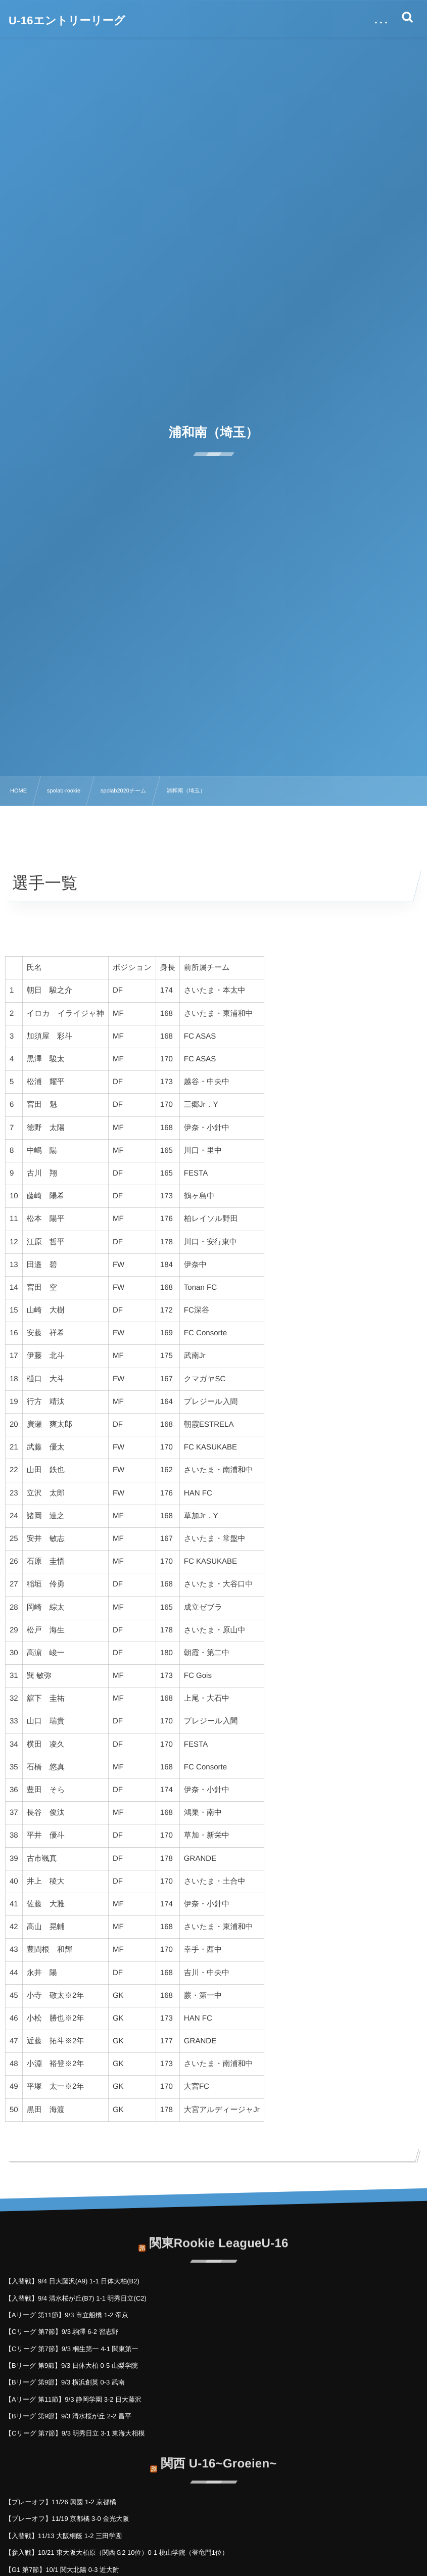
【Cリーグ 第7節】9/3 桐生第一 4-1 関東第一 (71, 2349)
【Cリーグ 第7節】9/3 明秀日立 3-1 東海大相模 (75, 2433)
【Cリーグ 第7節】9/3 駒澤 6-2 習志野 (62, 2331)
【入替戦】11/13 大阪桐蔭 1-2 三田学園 (63, 2536)
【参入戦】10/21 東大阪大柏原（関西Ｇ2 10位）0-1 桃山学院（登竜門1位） (116, 2552)
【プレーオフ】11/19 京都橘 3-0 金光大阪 (67, 2518)
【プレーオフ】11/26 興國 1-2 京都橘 (60, 2502)
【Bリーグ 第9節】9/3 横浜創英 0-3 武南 (65, 2382)
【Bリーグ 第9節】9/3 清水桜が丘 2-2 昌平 (68, 2416)
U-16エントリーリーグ (67, 20)
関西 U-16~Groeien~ (218, 2455)
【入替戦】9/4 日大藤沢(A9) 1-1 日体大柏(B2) (72, 2281)
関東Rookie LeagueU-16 (218, 2234)
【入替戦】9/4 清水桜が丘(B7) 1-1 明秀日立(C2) (76, 2298)
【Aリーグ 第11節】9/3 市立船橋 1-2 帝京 (66, 2315)
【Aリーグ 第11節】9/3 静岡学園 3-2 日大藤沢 (73, 2399)
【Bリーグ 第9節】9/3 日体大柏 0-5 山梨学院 (71, 2365)
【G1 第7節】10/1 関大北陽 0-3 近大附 (62, 2569)
